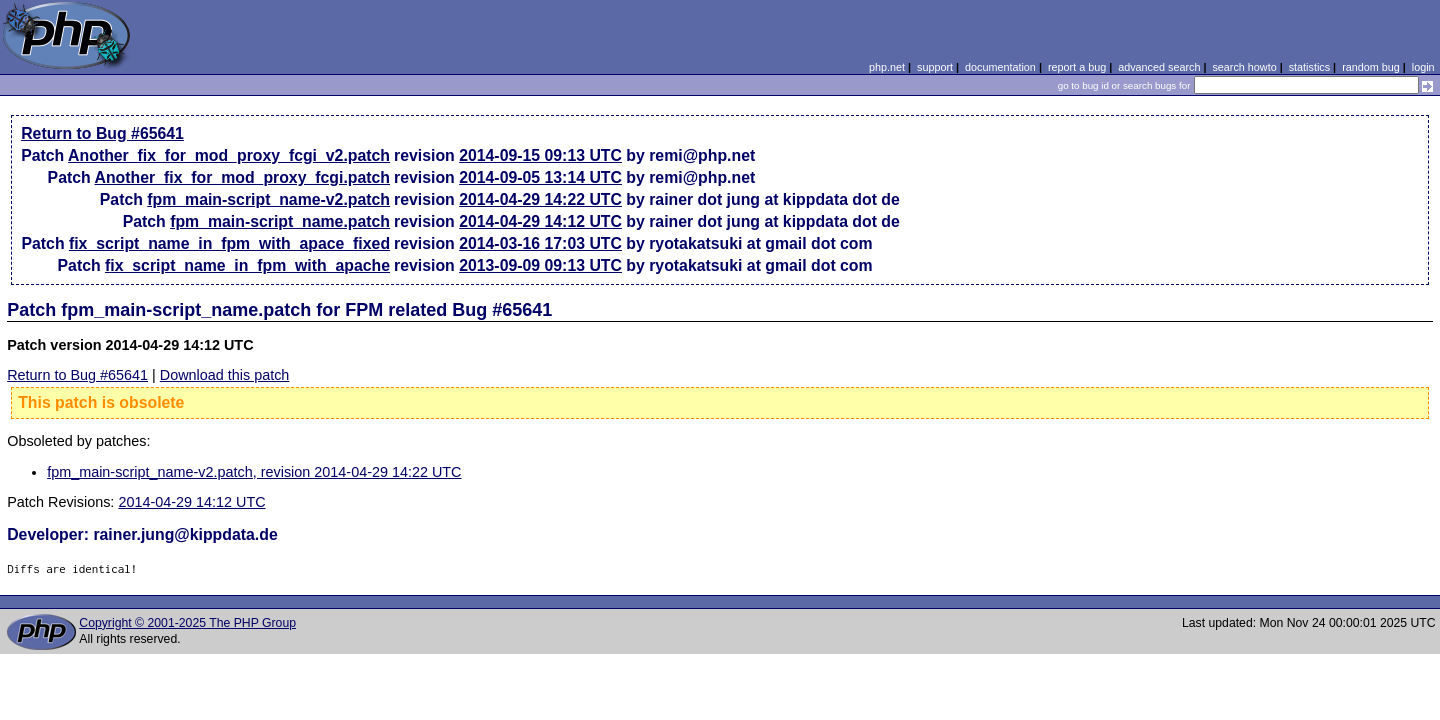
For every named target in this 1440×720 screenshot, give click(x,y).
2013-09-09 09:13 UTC (540, 265)
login (1423, 67)
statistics (1309, 67)
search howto (1244, 67)
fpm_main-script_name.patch (280, 221)
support (935, 67)
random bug (1371, 67)
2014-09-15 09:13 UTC (540, 155)
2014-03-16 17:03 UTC (540, 243)
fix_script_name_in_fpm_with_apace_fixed (229, 243)
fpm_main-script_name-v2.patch (268, 199)
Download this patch (225, 375)
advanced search (1159, 67)
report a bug (1077, 67)
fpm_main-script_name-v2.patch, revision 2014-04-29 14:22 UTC (254, 472)
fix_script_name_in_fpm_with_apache (247, 265)
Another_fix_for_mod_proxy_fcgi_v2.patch (229, 155)
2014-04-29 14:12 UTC (540, 221)
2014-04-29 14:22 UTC (540, 199)
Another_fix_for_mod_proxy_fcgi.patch (243, 177)
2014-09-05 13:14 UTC (540, 177)
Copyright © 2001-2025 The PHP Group (187, 623)
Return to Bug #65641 (102, 133)
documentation (1000, 67)
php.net (887, 67)
